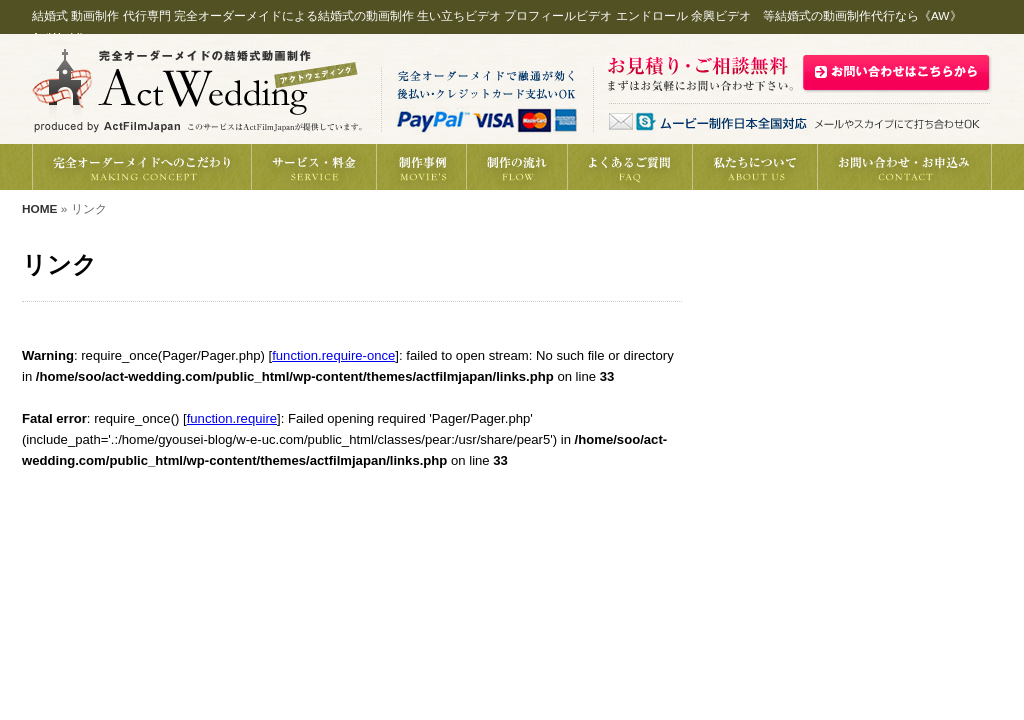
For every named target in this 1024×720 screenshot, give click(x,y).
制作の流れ (516, 167)
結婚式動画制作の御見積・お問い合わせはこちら (897, 71)
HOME (39, 209)
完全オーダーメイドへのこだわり (141, 167)
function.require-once (333, 355)
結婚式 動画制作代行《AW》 (197, 90)
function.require (232, 418)
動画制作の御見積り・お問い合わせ (904, 167)
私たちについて (754, 167)
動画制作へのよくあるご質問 (629, 167)
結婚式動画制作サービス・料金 (313, 167)
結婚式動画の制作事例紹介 (421, 167)
